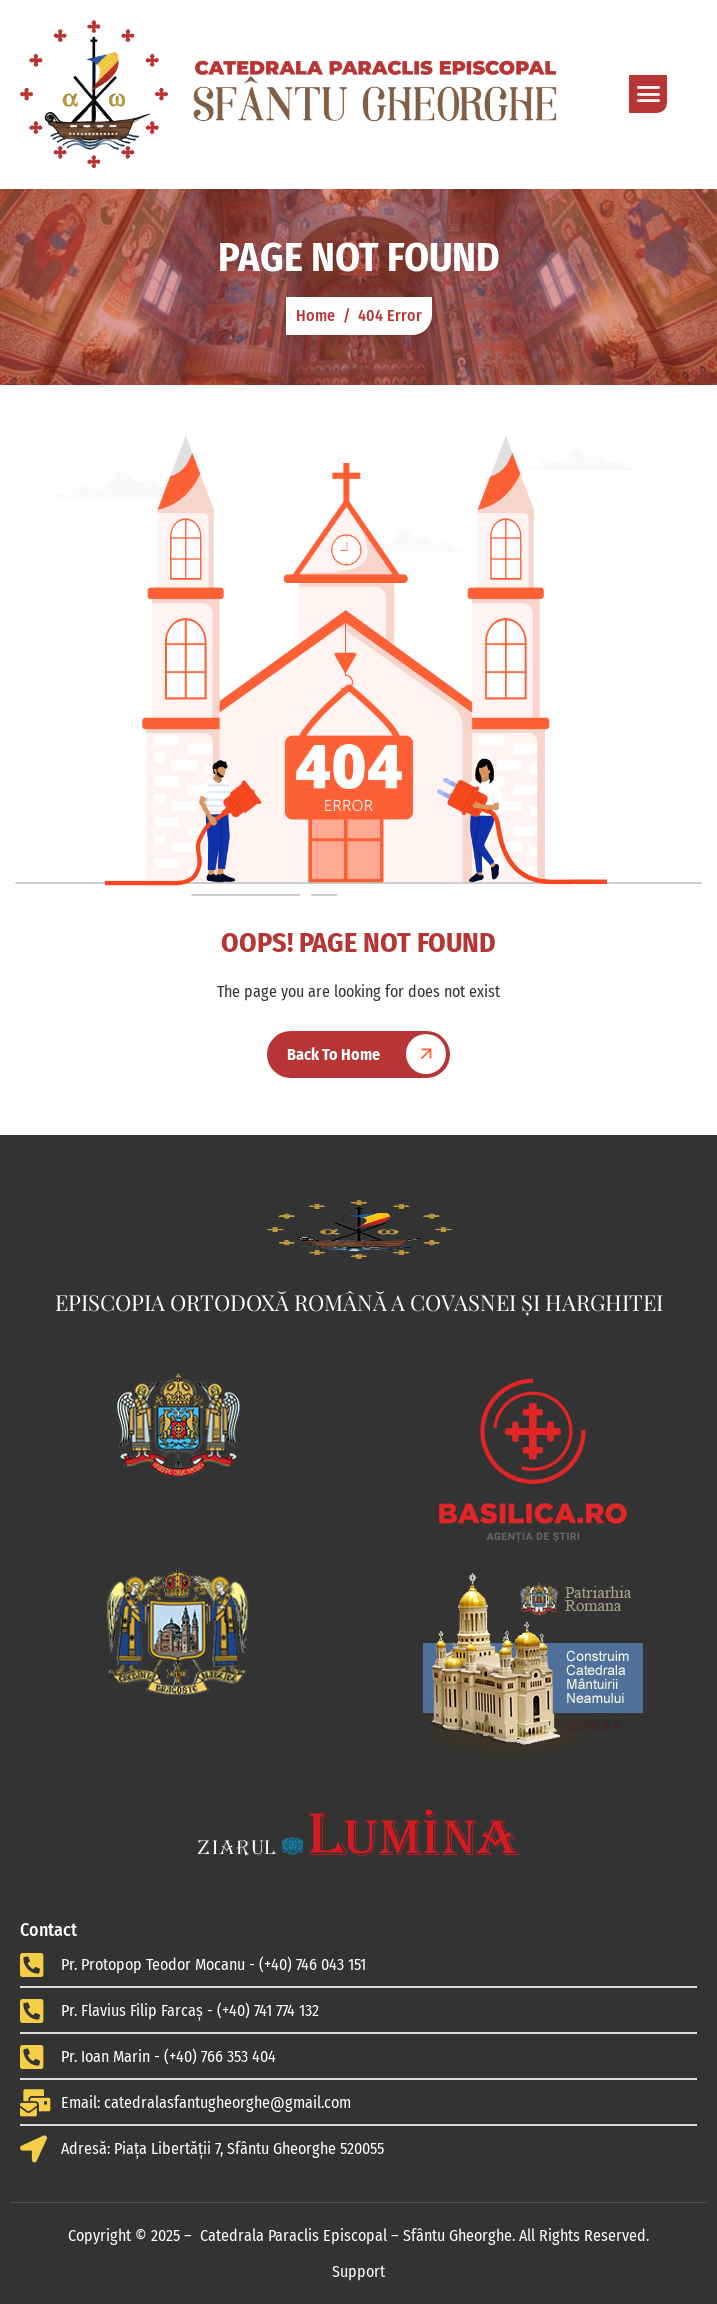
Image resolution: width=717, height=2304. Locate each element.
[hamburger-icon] (648, 94)
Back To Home (333, 1054)
